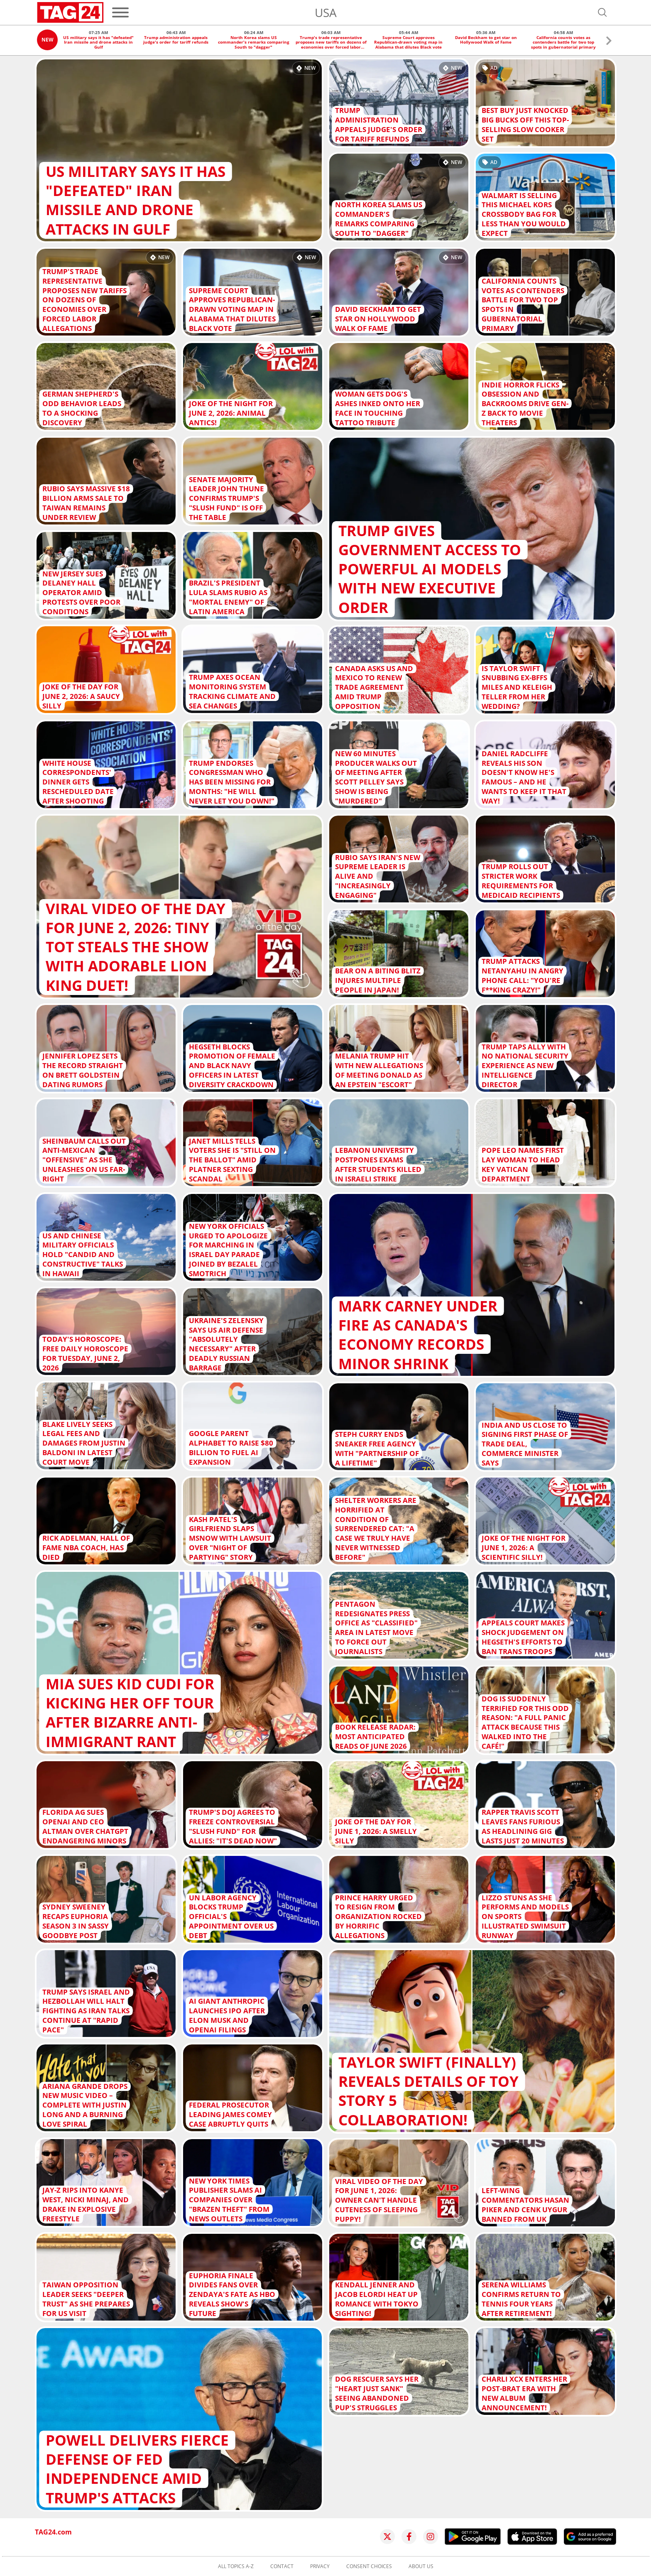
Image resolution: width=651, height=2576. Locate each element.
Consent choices (369, 2566)
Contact (282, 2566)
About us (421, 2566)
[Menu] (120, 12)
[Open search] (602, 12)
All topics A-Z (236, 2566)
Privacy (320, 2566)
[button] (609, 42)
